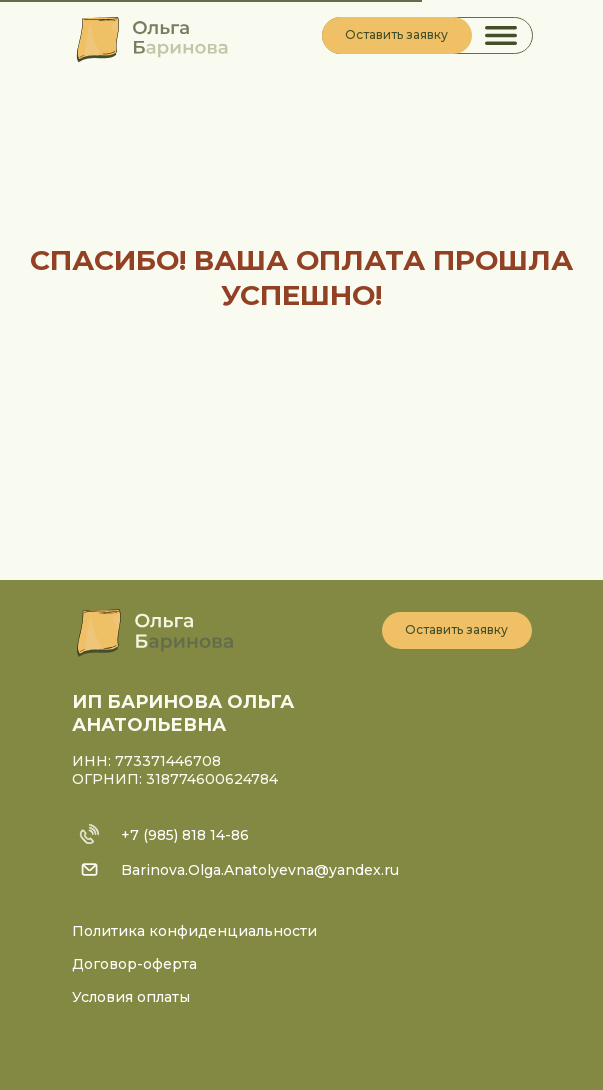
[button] (397, 35)
